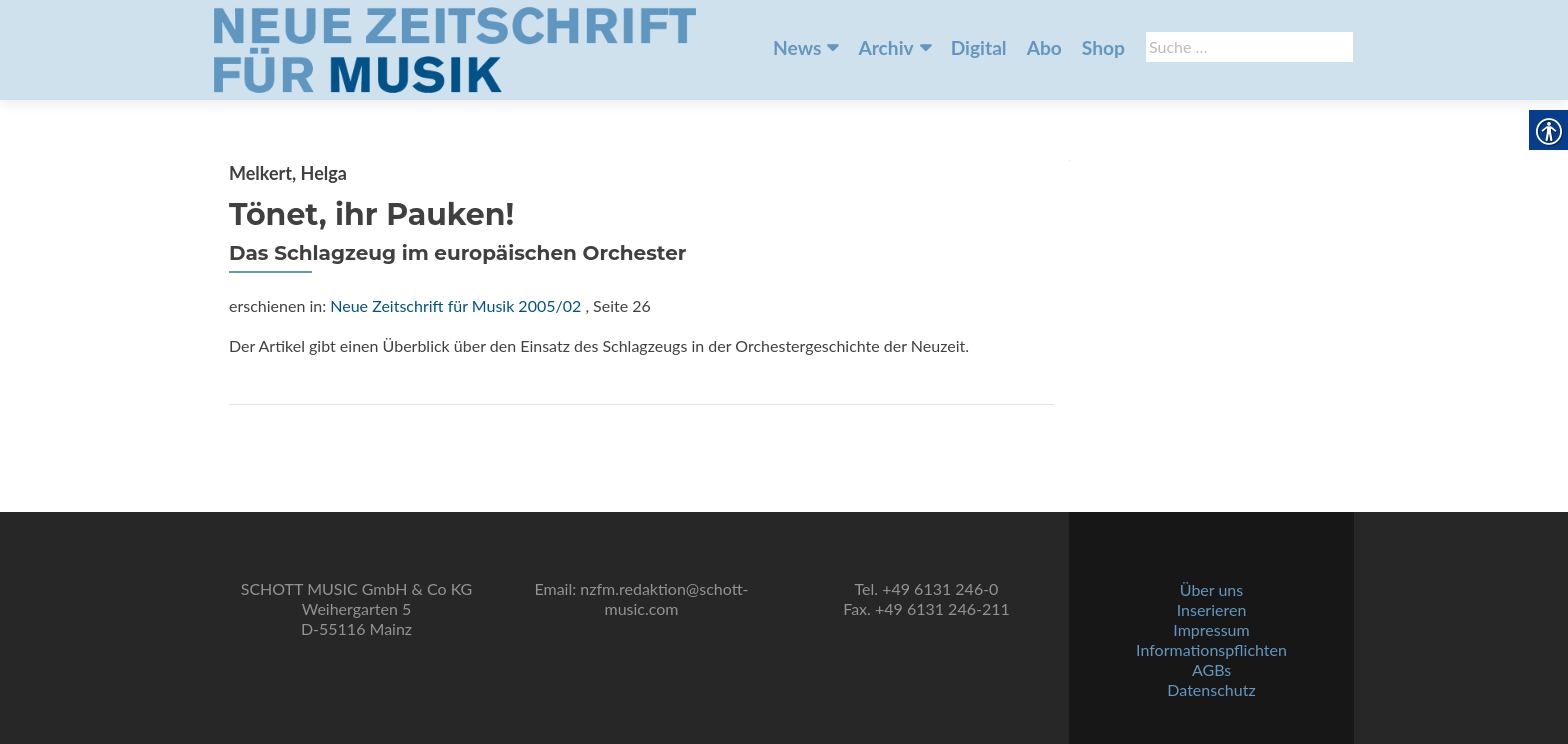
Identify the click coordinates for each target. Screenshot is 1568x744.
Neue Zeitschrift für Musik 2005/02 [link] (455, 305)
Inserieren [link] (1212, 609)
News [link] (797, 47)
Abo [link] (1044, 47)
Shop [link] (1103, 47)
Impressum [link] (1211, 629)
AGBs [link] (1211, 669)
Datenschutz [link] (1211, 689)
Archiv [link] (885, 47)
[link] (455, 48)
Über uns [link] (1211, 589)
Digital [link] (979, 47)
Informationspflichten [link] (1211, 649)
